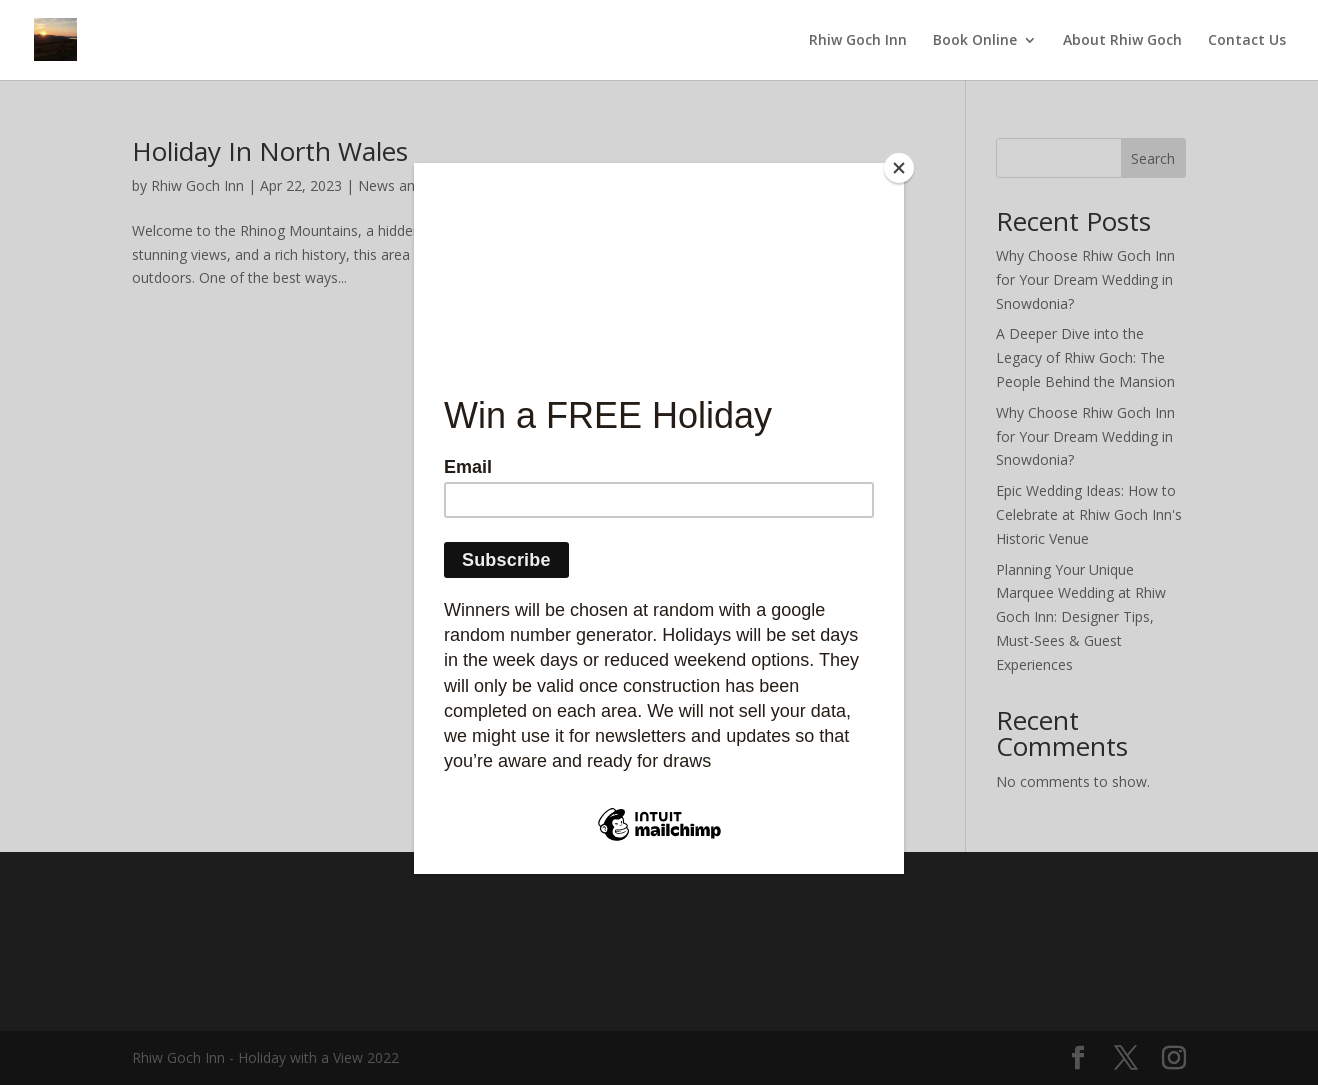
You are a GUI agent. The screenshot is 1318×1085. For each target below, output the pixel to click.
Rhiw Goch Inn (858, 41)
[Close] (899, 168)
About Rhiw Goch (1122, 41)
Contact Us (1247, 41)
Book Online (975, 41)
